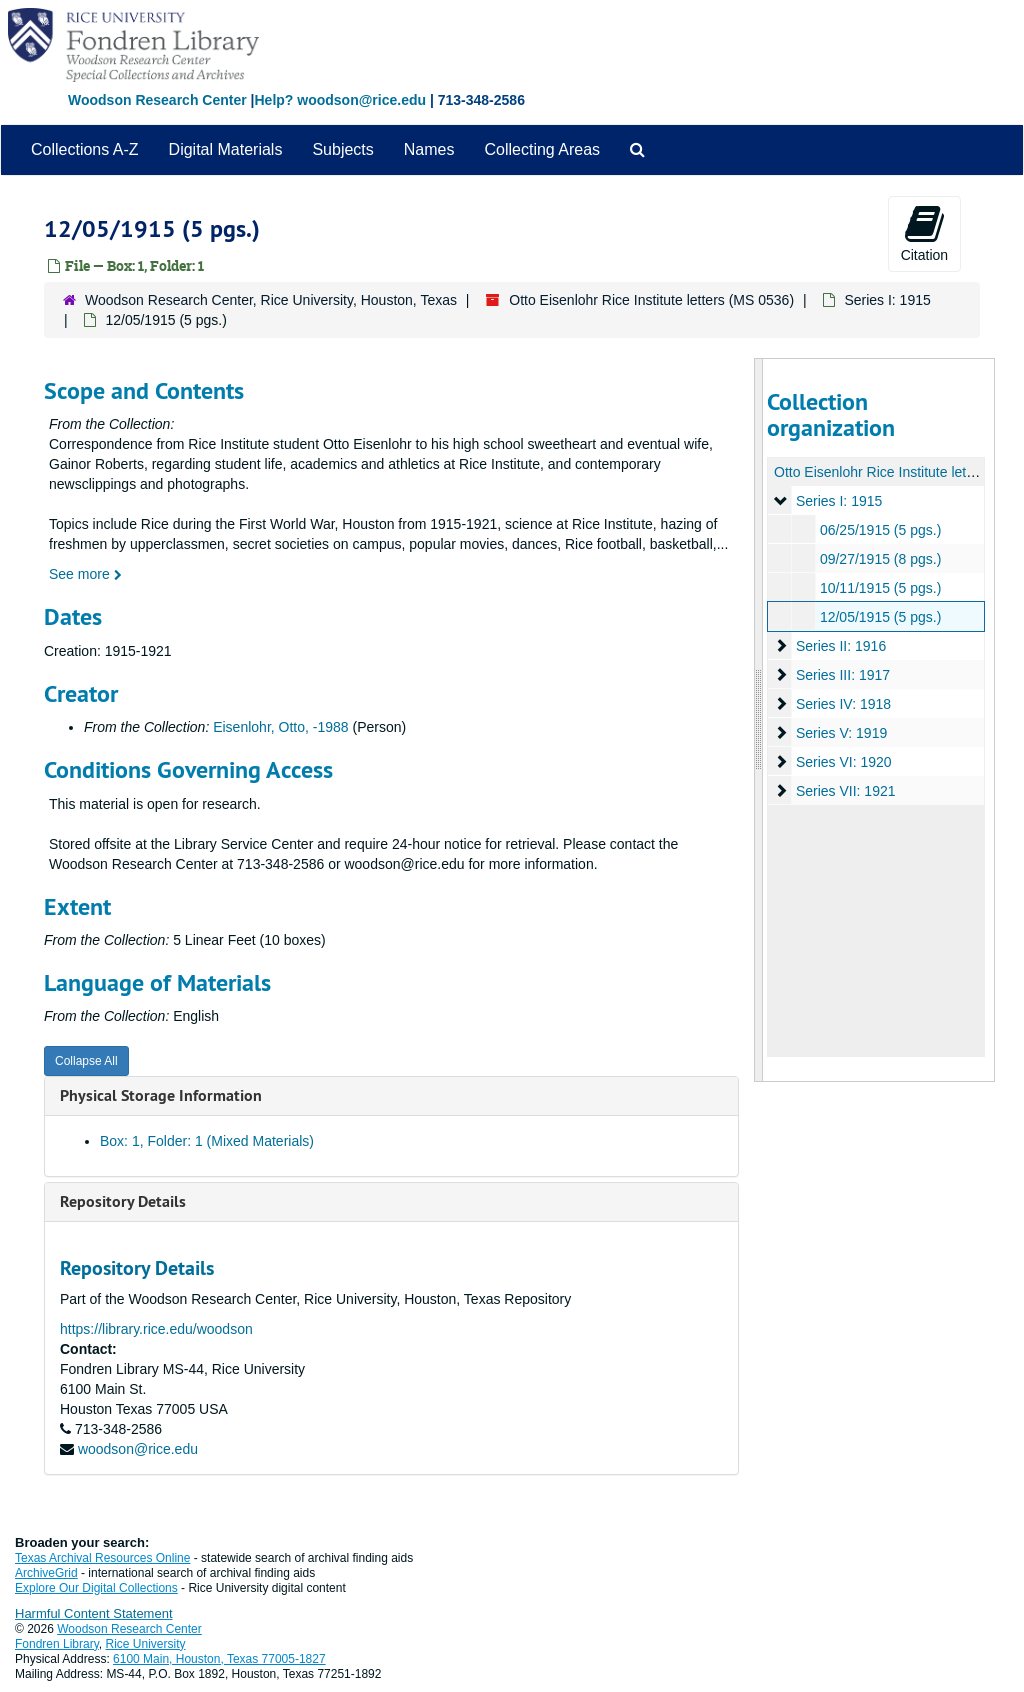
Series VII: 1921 (845, 791)
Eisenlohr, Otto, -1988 (280, 727)
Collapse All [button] (86, 1061)
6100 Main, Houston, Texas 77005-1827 (219, 1659)
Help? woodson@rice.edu (340, 100)
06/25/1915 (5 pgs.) (879, 530)
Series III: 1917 (842, 675)
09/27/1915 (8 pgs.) (879, 559)
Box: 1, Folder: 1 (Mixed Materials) (207, 1141)
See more (85, 574)
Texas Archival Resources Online (102, 1558)
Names (429, 149)
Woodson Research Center (157, 100)
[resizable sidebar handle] (759, 720)
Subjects (342, 149)
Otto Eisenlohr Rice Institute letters (882, 472)
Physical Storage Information (161, 1095)
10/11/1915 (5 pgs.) (879, 588)
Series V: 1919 (840, 733)
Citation (924, 233)
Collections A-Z (85, 149)
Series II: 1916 (840, 646)
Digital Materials (226, 149)
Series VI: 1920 (843, 762)
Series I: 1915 (887, 300)
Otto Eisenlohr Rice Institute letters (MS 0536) (651, 300)
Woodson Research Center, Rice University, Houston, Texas (271, 300)
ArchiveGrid (46, 1573)
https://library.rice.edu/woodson (156, 1329)
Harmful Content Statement (94, 1613)
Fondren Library (57, 1644)
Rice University (146, 1644)
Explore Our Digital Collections (96, 1588)
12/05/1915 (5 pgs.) (879, 617)
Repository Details (123, 1201)
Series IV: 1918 (842, 704)
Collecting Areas (542, 149)
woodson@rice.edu (138, 1449)
